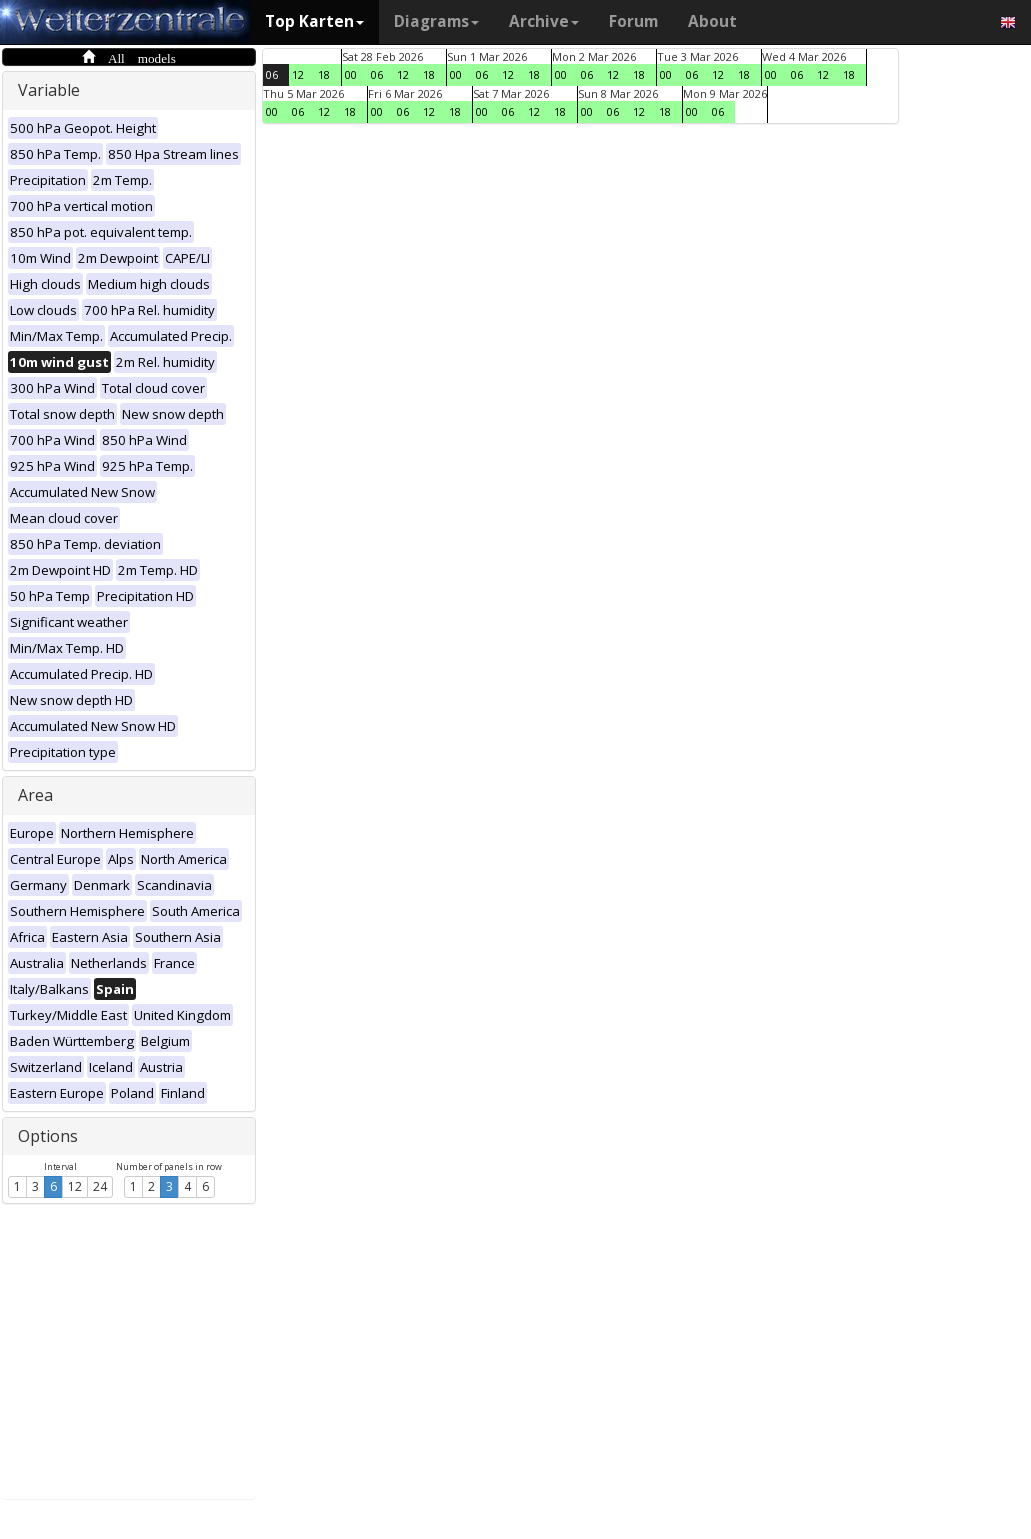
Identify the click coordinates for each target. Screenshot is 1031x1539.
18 (324, 74)
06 (272, 74)
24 (100, 1186)
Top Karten (314, 21)
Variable (49, 90)
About (712, 21)
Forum (633, 21)
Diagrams (436, 21)
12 (75, 1186)
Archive (544, 21)
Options (48, 1136)
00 (351, 74)
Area (35, 795)
